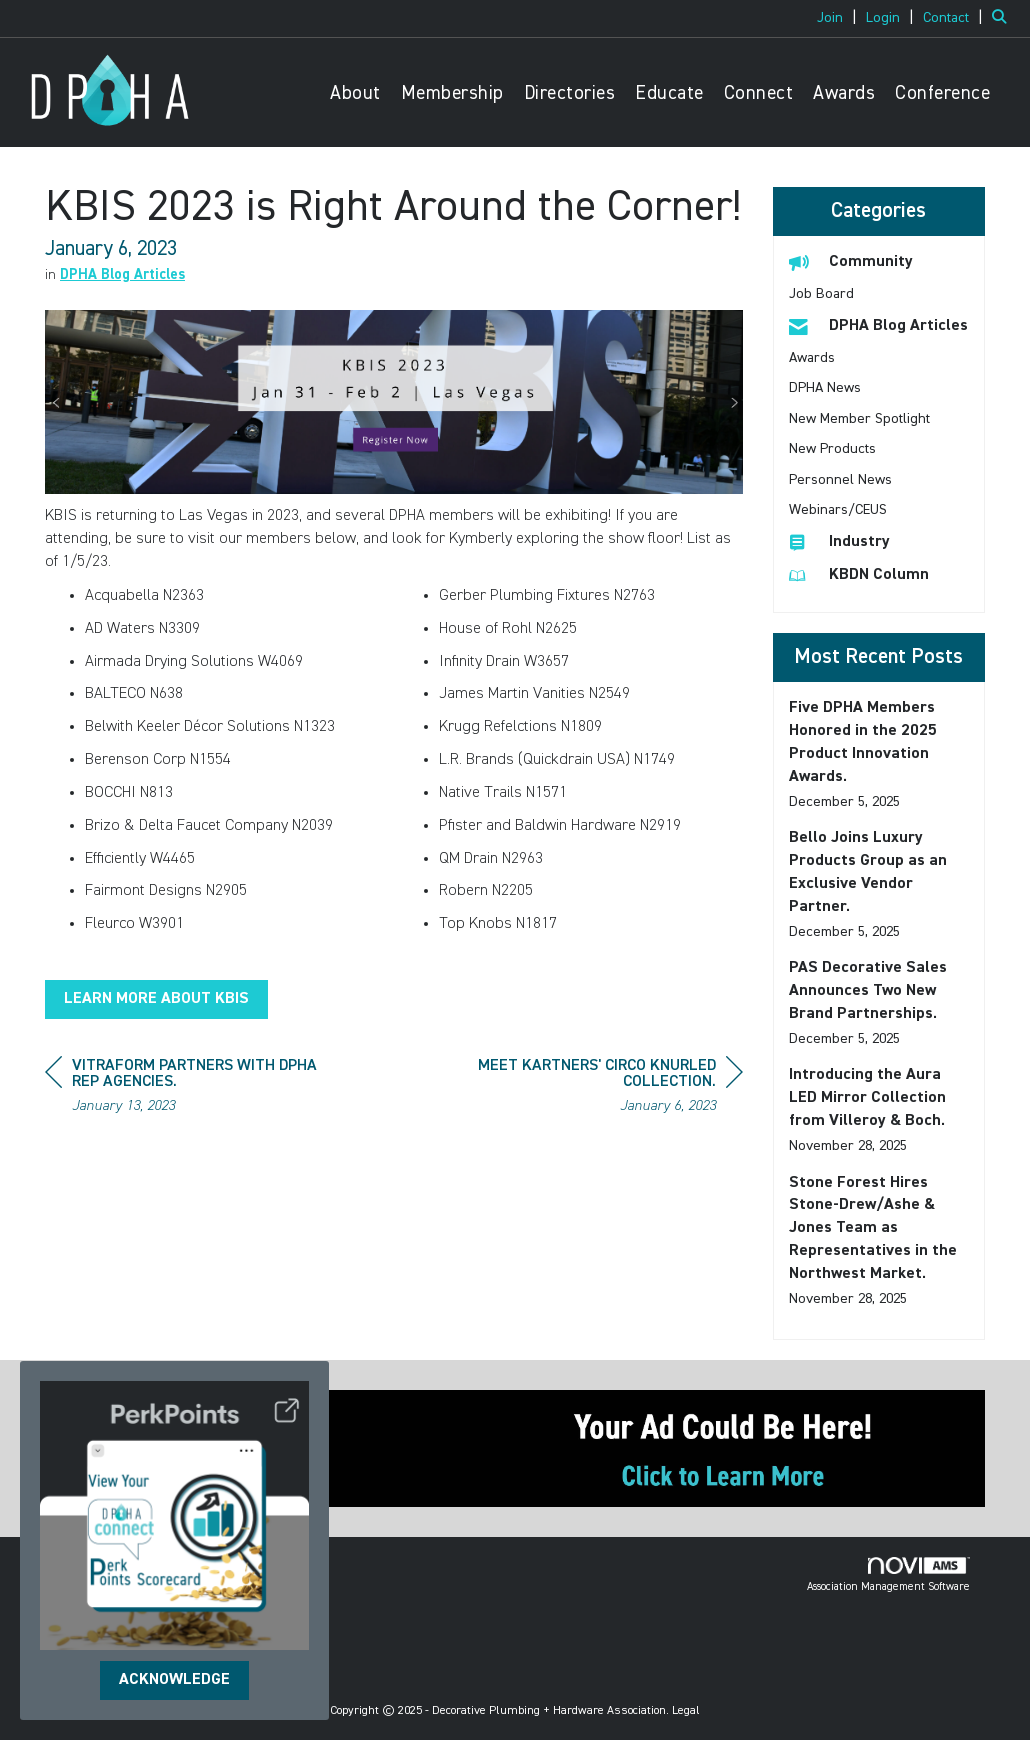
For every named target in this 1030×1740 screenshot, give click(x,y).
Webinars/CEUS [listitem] (838, 510)
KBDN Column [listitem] (859, 574)
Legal (686, 1711)
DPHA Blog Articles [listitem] (878, 325)
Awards (844, 93)
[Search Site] (1003, 18)
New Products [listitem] (832, 449)
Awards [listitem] (812, 358)
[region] (593, 1088)
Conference (942, 93)
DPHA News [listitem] (825, 388)
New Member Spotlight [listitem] (859, 419)
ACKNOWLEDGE (174, 1680)
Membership (452, 93)
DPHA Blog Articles (122, 275)
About (355, 93)
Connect (759, 93)
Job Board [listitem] (821, 294)
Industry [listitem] (839, 541)
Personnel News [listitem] (840, 480)
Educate (669, 93)
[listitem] (839, 18)
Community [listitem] (851, 261)
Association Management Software (888, 1575)
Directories (570, 93)
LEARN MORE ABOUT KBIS (156, 999)
